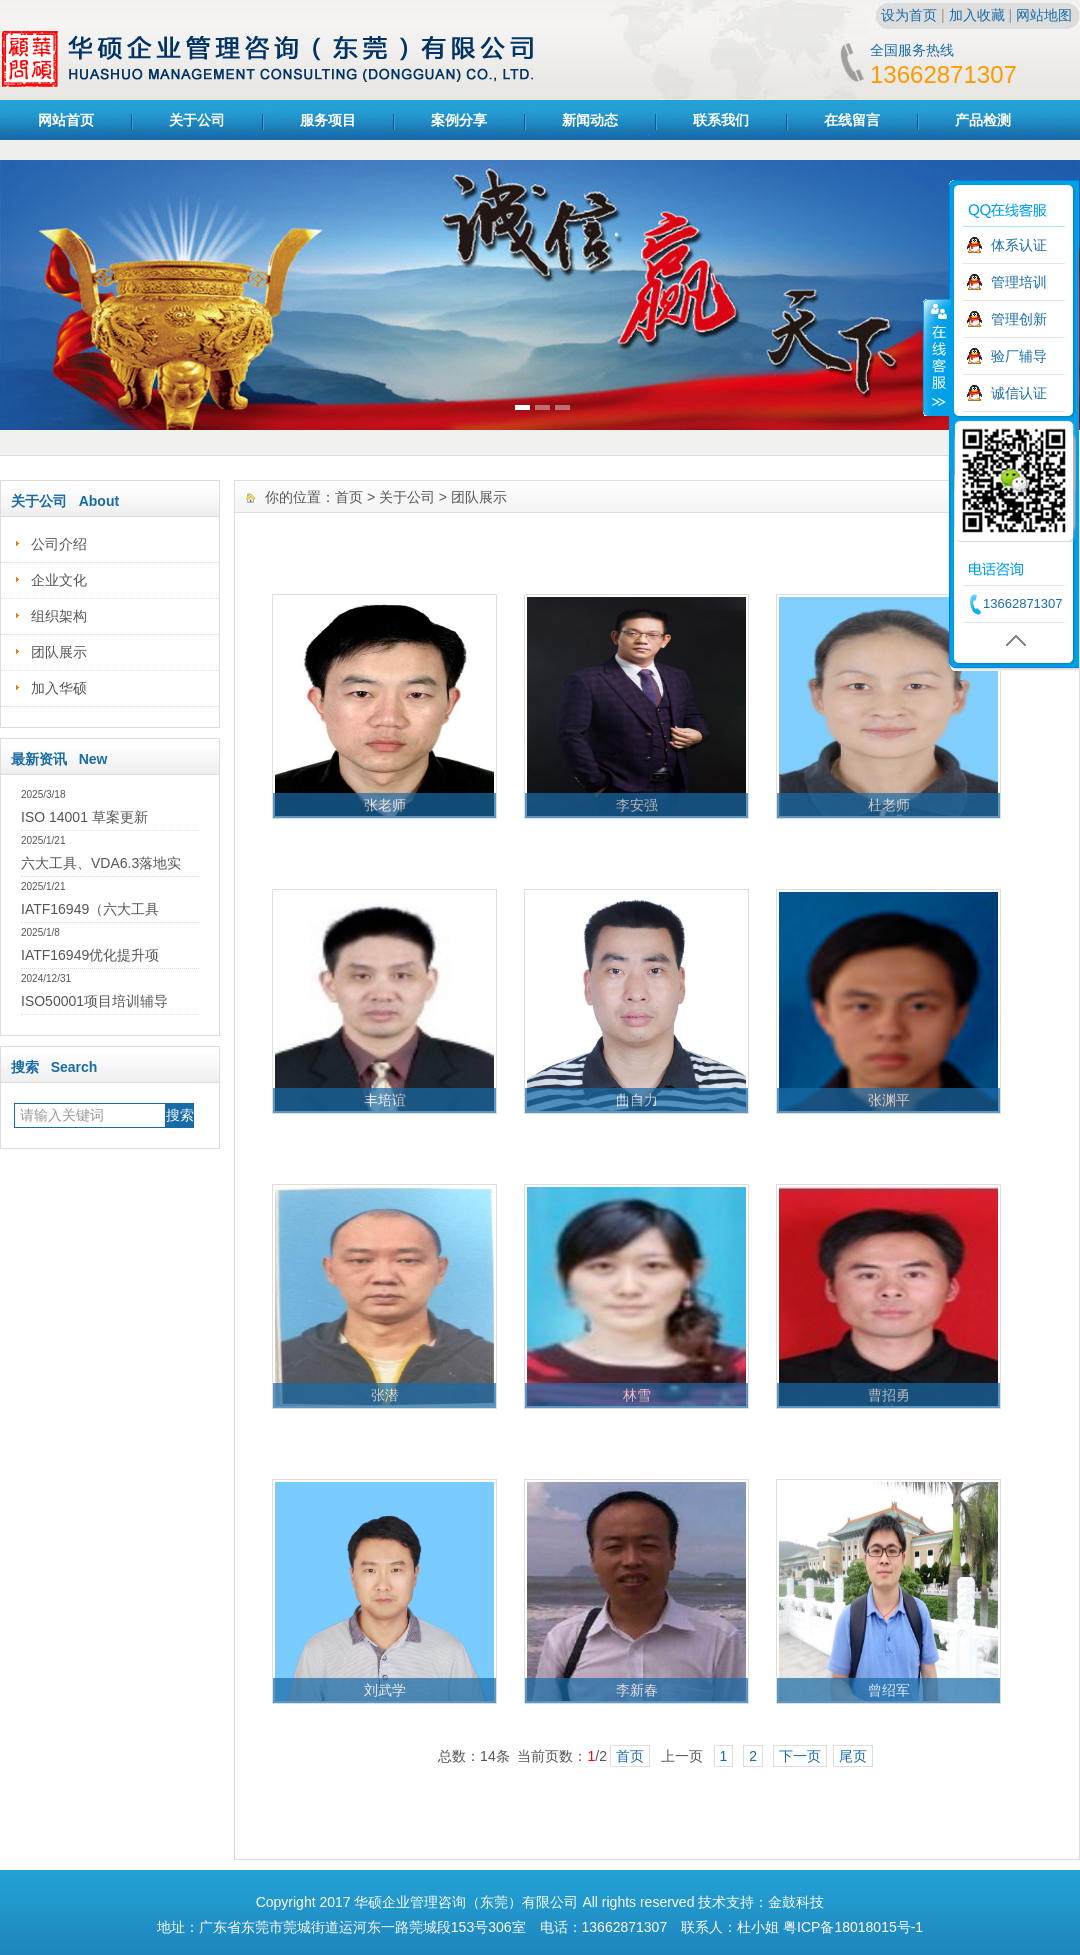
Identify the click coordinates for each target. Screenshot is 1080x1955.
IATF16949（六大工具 (90, 909)
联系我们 (721, 120)
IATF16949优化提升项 (90, 955)
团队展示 (59, 652)
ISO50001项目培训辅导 (94, 1001)
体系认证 (1019, 245)
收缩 (937, 357)
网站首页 (66, 120)
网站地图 (1044, 15)
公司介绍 (59, 544)
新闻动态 (590, 120)
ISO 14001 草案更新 (84, 817)
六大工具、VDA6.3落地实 (101, 863)
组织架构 (59, 616)
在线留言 (852, 120)
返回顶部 (1003, 641)
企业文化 (59, 580)
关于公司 (197, 120)
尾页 (853, 1756)
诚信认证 (1019, 393)
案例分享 (459, 120)
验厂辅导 (1019, 356)
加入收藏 (977, 15)
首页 (349, 497)
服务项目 (328, 120)
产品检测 (983, 120)
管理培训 (1019, 282)
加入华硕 (59, 688)
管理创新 (1019, 319)
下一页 (800, 1756)
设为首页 (909, 15)
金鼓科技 (796, 1902)
